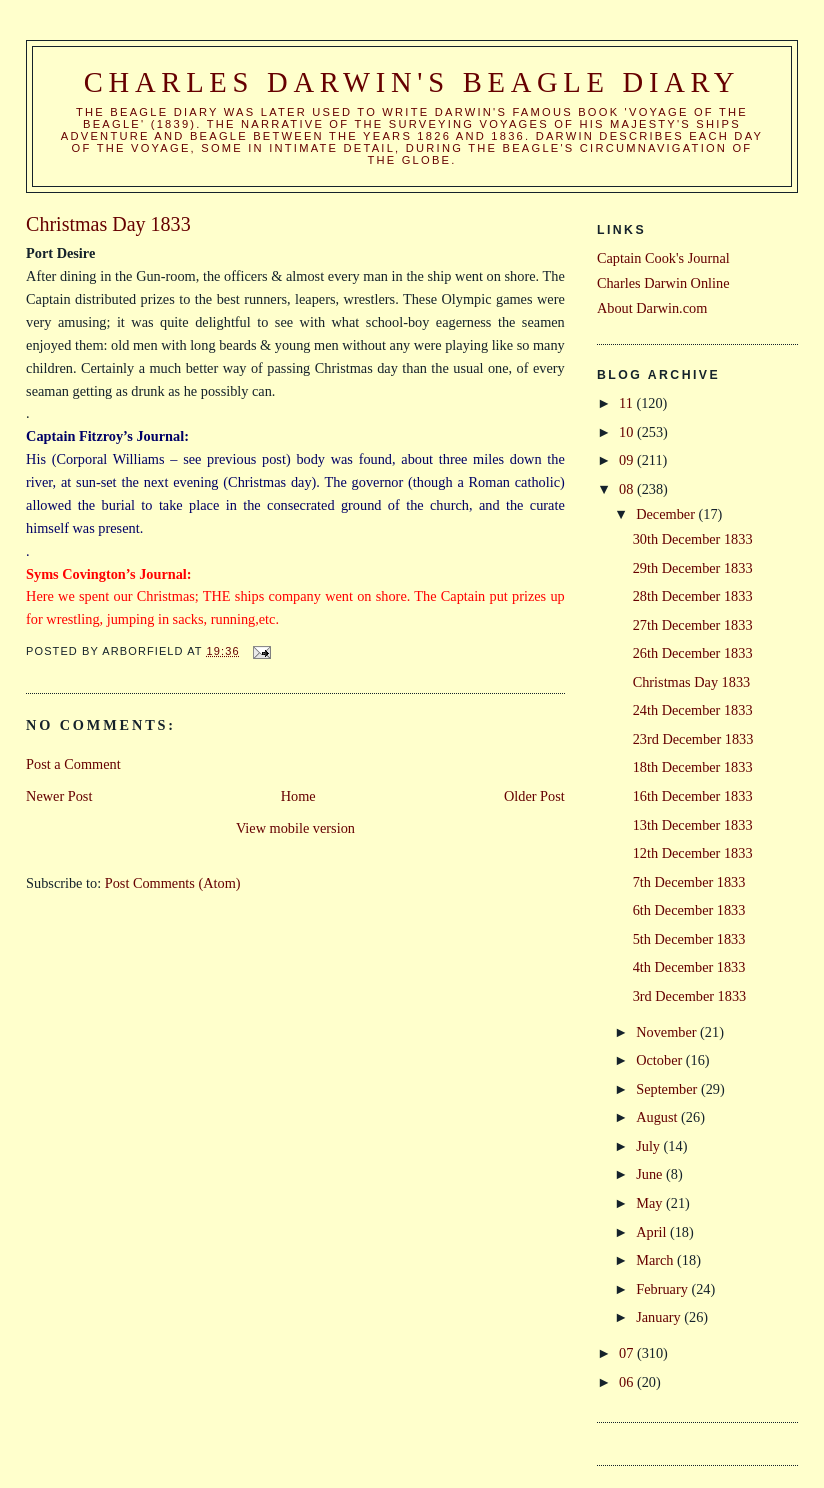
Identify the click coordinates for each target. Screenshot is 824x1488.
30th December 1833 (693, 539)
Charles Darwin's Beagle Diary (412, 82)
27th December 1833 (693, 625)
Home (298, 796)
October (661, 1060)
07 (628, 1353)
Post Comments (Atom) (173, 883)
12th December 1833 (693, 853)
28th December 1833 (693, 596)
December (667, 514)
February (663, 1289)
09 (628, 460)
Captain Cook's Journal (663, 258)
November (668, 1032)
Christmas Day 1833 (692, 682)
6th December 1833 (689, 910)
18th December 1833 (693, 767)
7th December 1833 (689, 882)
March (656, 1260)
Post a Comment (73, 764)
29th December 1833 (693, 568)
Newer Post (59, 796)
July (649, 1146)
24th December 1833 (693, 710)
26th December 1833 (693, 653)
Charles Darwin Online (663, 283)
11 (627, 403)
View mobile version (295, 828)
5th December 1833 (689, 939)
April (653, 1232)
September (668, 1089)
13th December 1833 (693, 825)
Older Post (534, 796)
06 (628, 1382)
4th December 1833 (689, 967)
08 (628, 489)
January (660, 1317)
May (651, 1203)
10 (628, 432)
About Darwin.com (652, 308)
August (658, 1117)
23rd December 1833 (693, 739)
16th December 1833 (693, 796)
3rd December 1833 (690, 996)
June (651, 1174)
